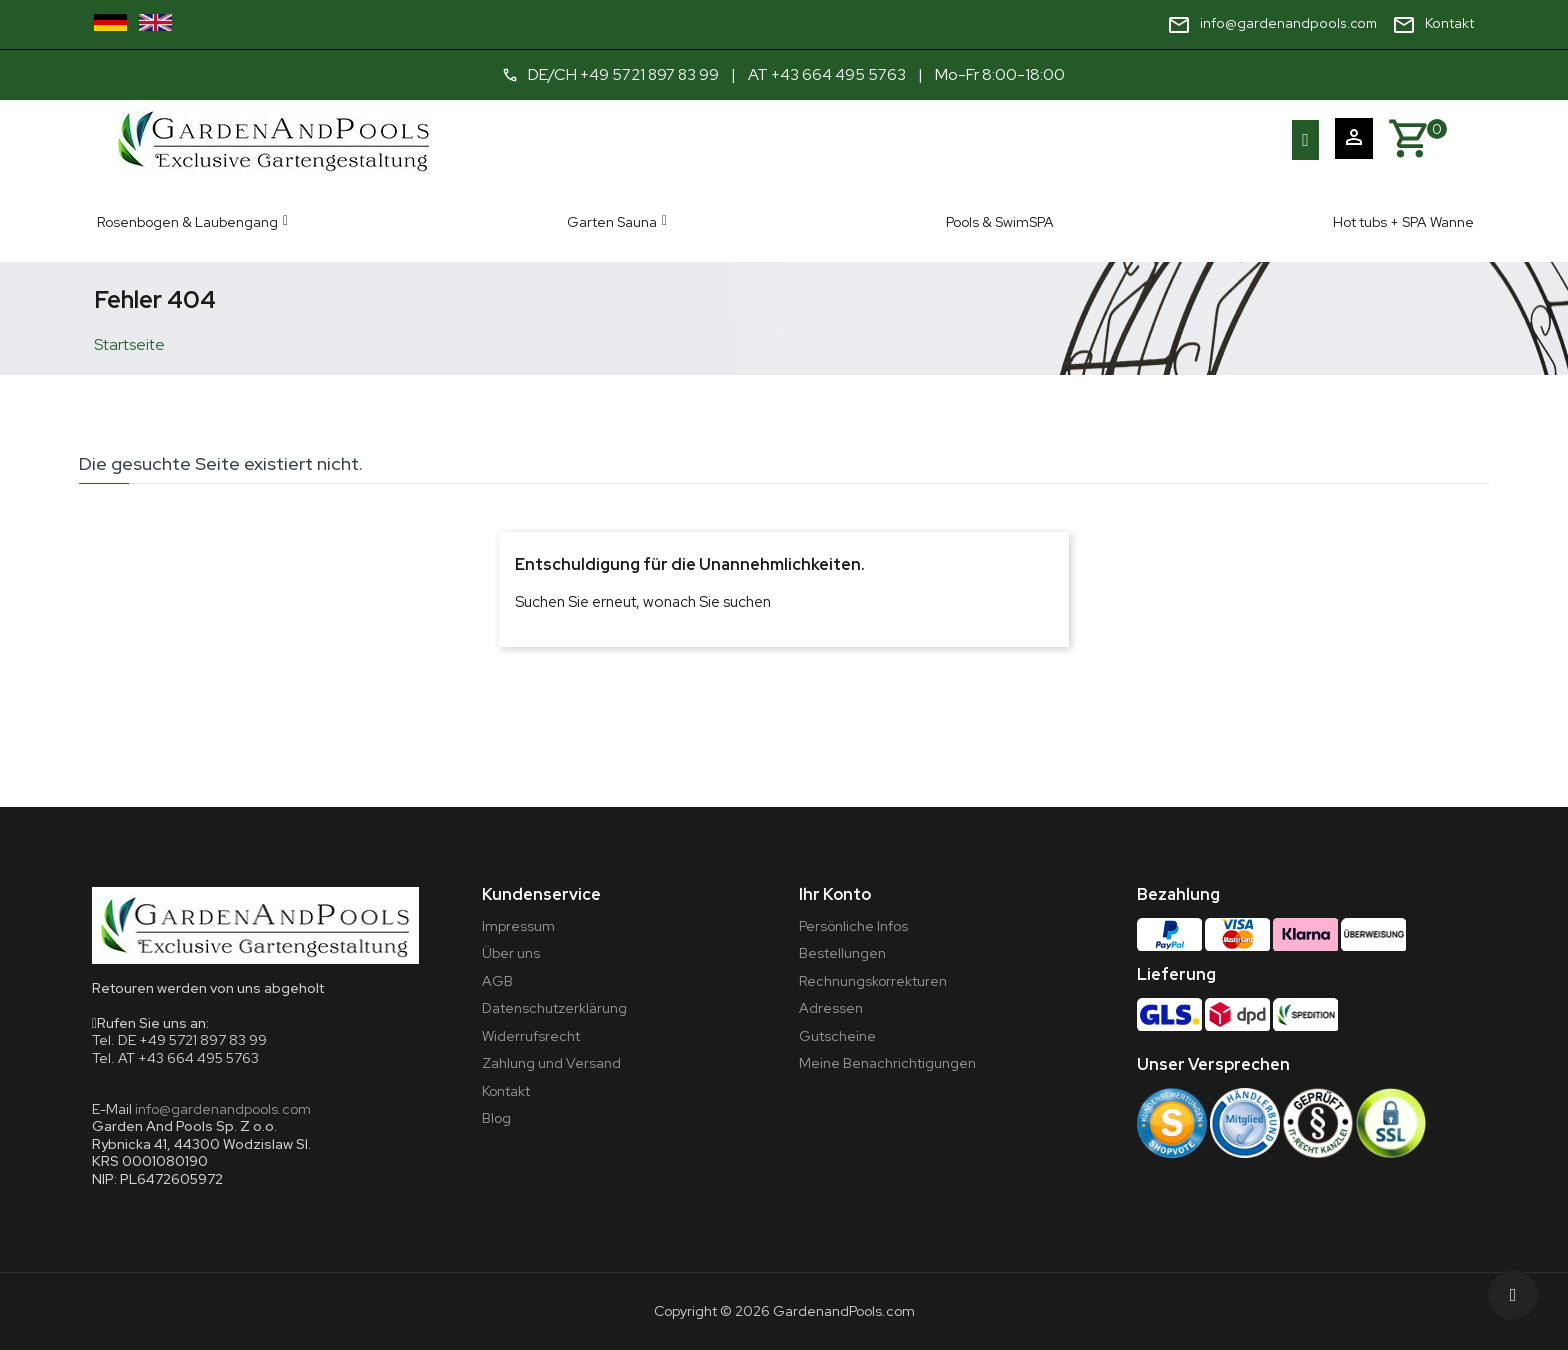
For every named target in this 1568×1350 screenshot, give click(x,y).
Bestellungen (842, 953)
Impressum (518, 926)
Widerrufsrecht (531, 1036)
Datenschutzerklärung (554, 1008)
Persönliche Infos (853, 926)
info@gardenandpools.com (223, 1109)
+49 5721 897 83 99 (648, 74)
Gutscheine (837, 1036)
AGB (497, 981)
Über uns (511, 953)
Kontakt (506, 1091)
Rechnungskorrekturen (873, 981)
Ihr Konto (835, 894)
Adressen (831, 1008)
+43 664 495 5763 (840, 74)
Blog (496, 1118)
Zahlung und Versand (551, 1063)
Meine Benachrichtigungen (887, 1063)
